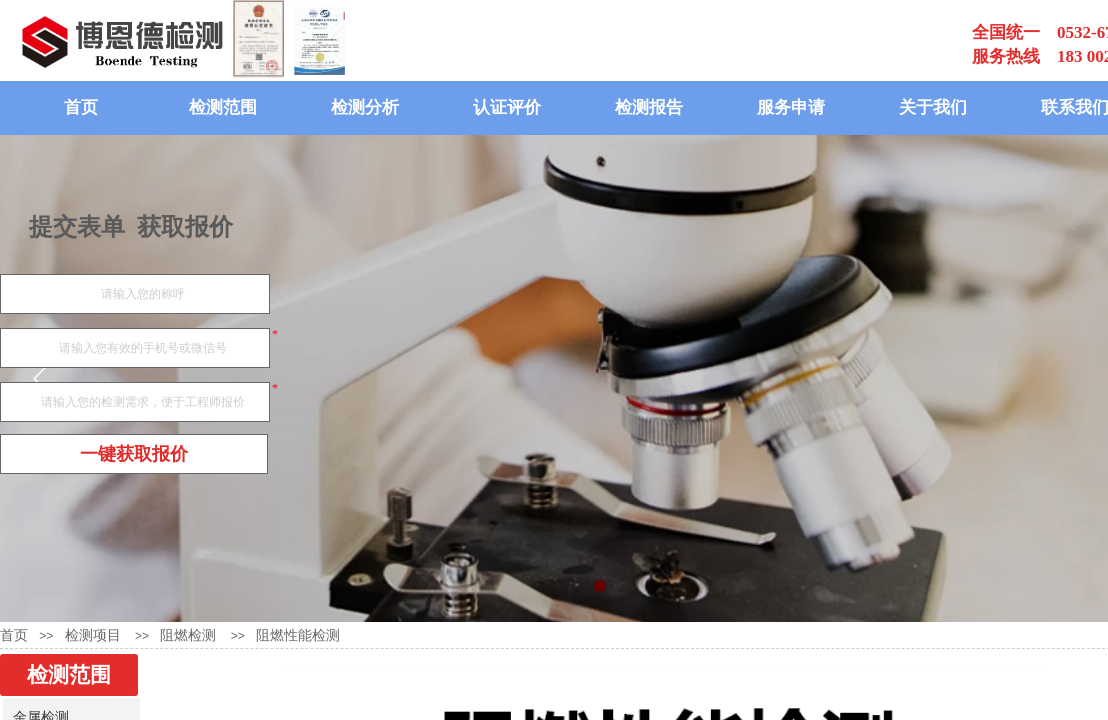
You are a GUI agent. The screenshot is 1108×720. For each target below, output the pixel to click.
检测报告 (649, 107)
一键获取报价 (134, 454)
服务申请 (791, 107)
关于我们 (933, 107)
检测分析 (365, 107)
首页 (81, 107)
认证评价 (507, 107)
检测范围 (223, 107)
